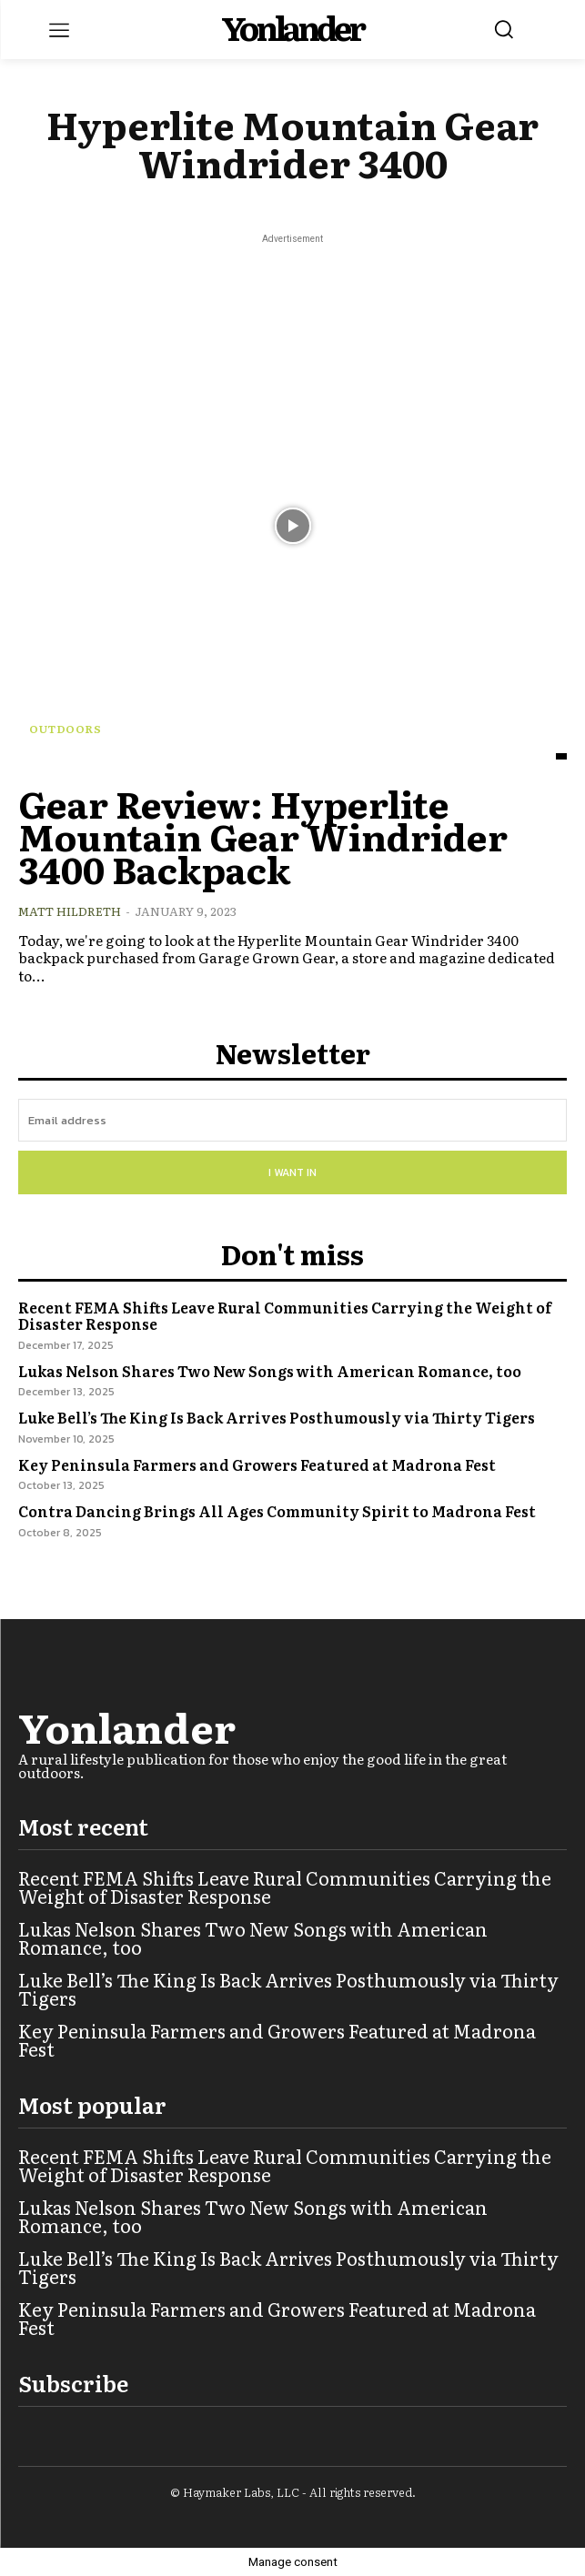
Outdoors (65, 728)
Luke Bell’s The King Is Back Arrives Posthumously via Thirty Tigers (276, 1417)
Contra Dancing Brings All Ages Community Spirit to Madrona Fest (277, 1511)
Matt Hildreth (69, 911)
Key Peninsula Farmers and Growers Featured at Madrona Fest (257, 1464)
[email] (292, 1120)
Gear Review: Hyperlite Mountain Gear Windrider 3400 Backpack (263, 835)
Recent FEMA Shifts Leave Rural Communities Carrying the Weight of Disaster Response (284, 1315)
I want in (292, 1172)
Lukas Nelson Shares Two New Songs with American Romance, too (269, 1371)
